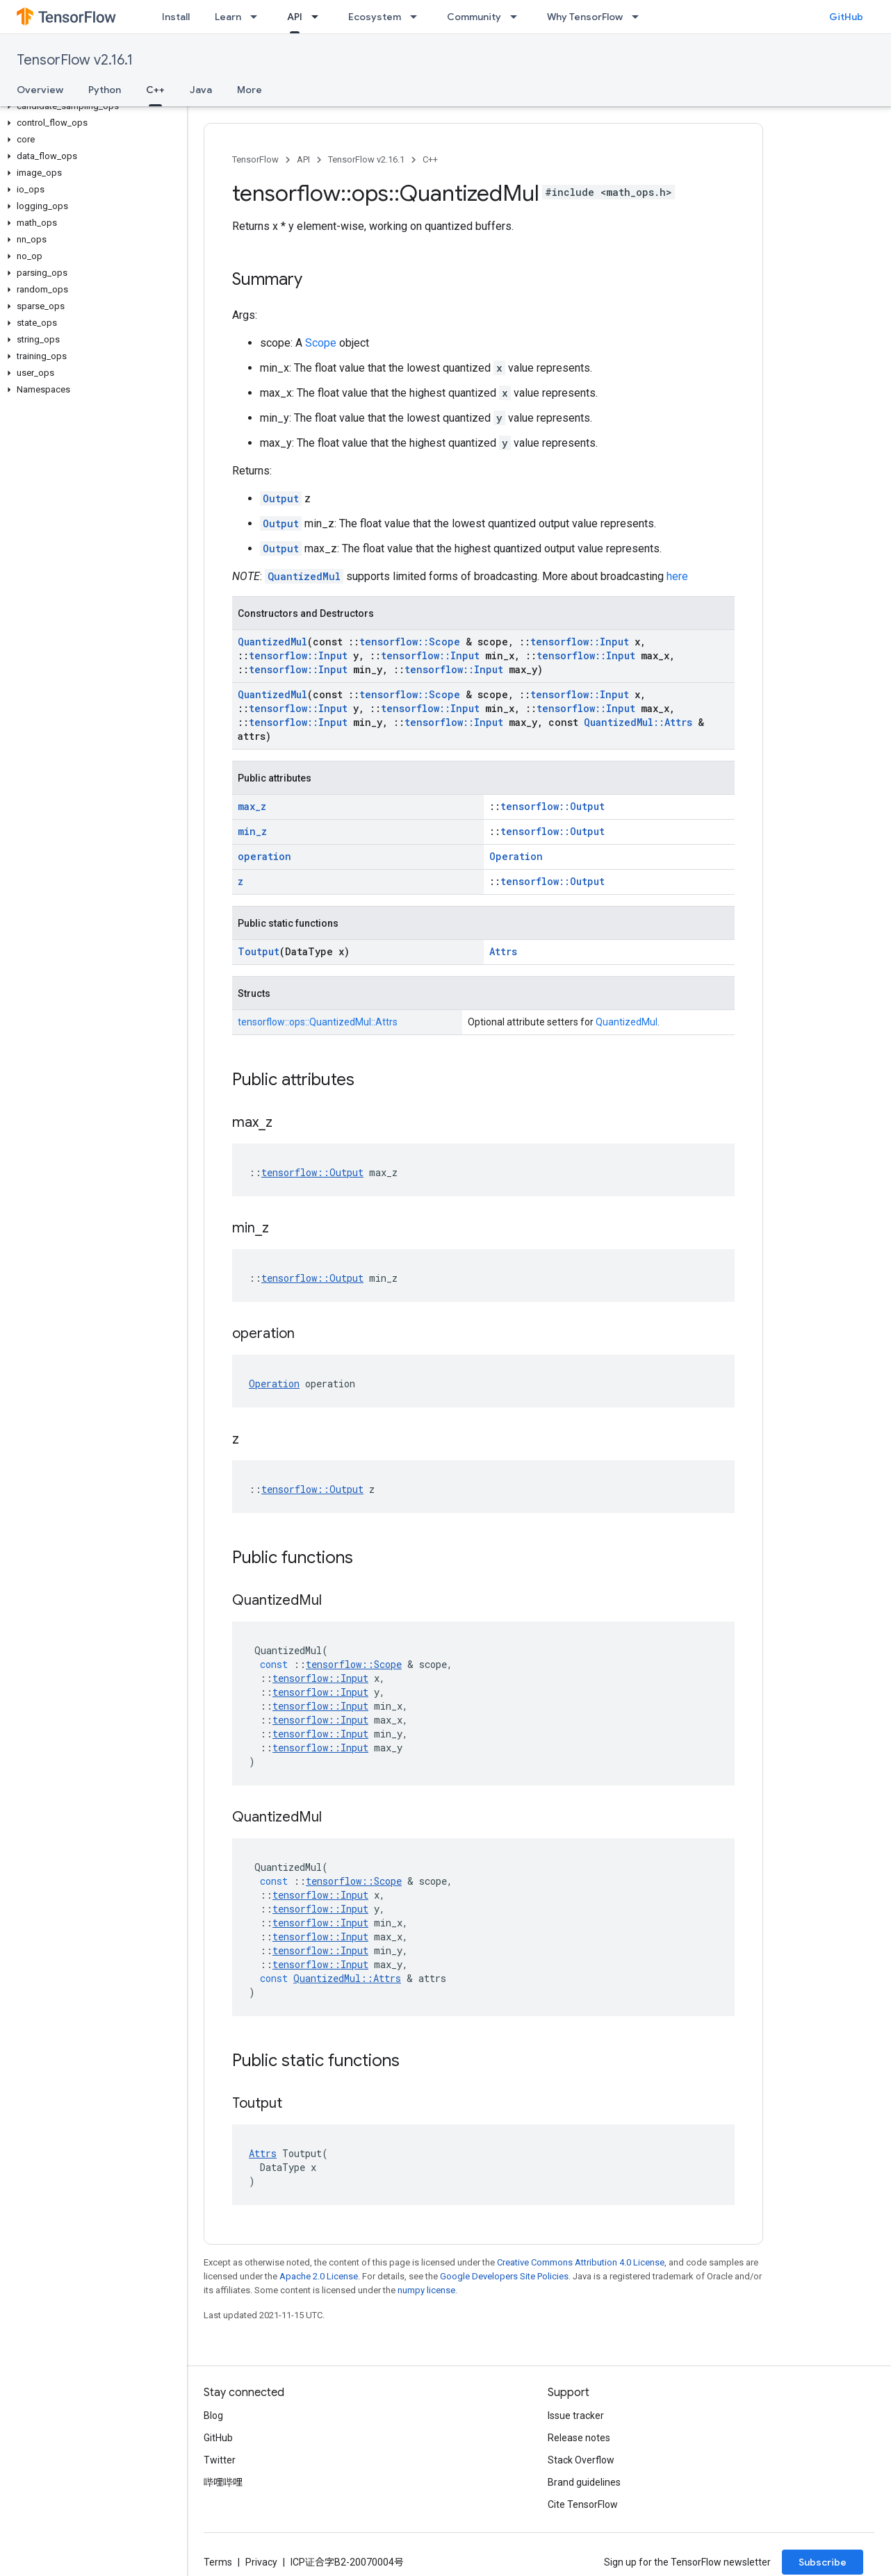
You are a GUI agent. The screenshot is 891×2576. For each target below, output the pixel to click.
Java (201, 89)
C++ (430, 159)
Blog (213, 2415)
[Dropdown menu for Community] (517, 16)
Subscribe (823, 2562)
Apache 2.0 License (318, 2276)
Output (281, 498)
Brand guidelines (584, 2482)
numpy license (426, 2290)
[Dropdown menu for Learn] (258, 16)
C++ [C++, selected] (155, 89)
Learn (228, 16)
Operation (516, 856)
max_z (252, 806)
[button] (90, 106)
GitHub (846, 16)
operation (264, 856)
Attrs (503, 951)
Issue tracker (576, 2415)
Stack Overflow (581, 2460)
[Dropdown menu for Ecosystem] (417, 16)
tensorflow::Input (579, 641)
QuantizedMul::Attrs (638, 722)
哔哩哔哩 (223, 2482)
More (249, 89)
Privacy (261, 2562)
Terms (218, 2562)
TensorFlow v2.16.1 (75, 60)
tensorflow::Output (552, 806)
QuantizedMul (304, 576)
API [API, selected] (294, 16)
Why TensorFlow (585, 16)
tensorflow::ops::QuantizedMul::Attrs (318, 1021)
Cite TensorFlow (583, 2504)
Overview (40, 89)
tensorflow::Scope (409, 641)
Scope (320, 342)
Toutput (258, 951)
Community (474, 16)
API (303, 159)
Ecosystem (374, 16)
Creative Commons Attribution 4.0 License (580, 2262)
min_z (252, 831)
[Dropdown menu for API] (319, 16)
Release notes (579, 2437)
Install (176, 16)
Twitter (220, 2460)
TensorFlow (255, 159)
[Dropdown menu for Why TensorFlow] (639, 16)
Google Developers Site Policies (504, 2276)
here (677, 576)
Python (104, 89)
